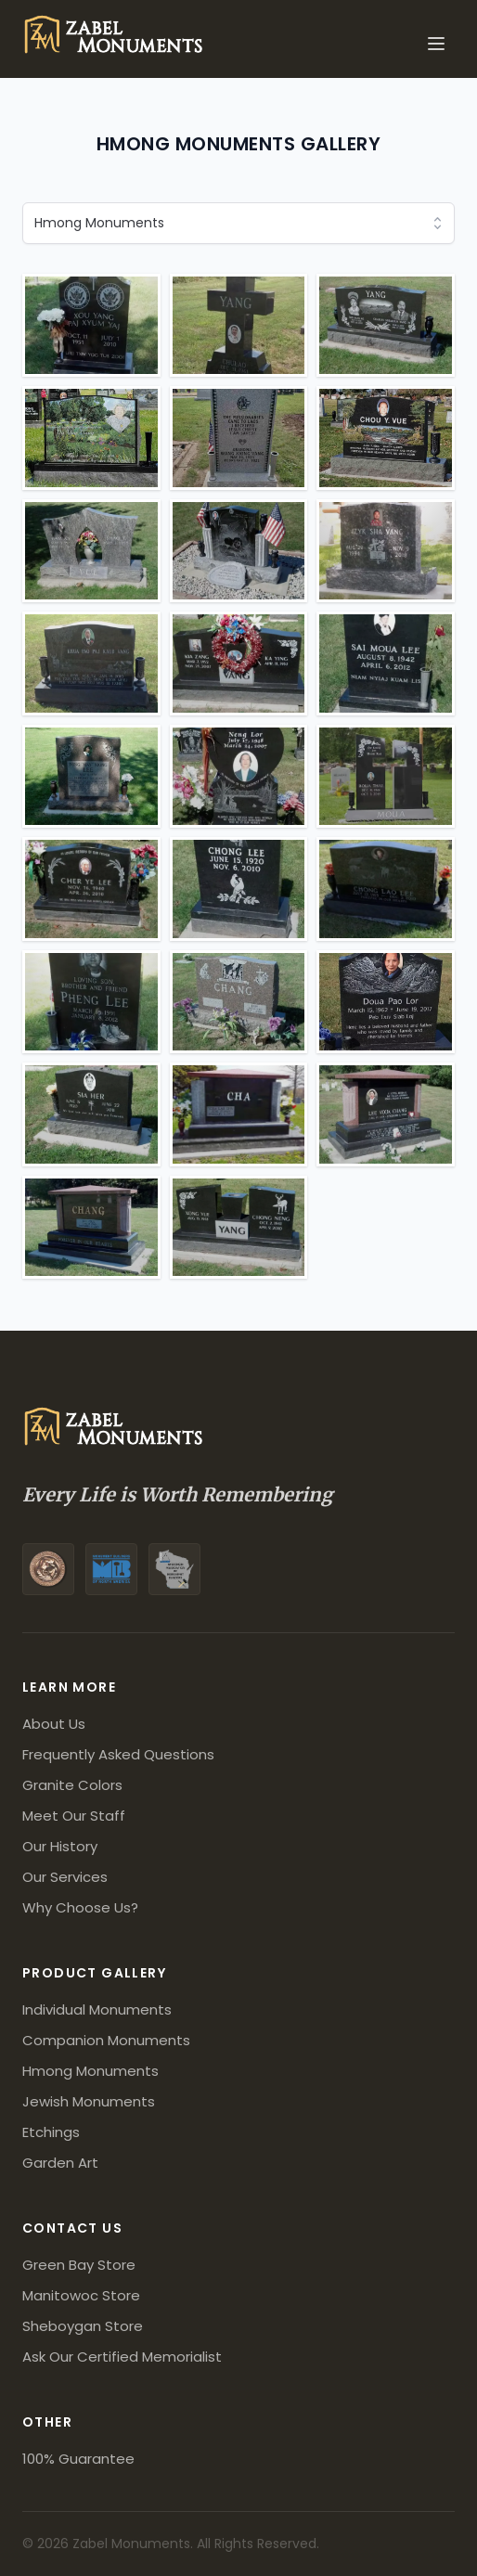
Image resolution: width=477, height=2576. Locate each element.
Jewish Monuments (88, 2101)
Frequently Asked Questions (118, 1754)
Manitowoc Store (81, 2295)
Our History (59, 1846)
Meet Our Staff (73, 1815)
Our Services (65, 1877)
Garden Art (60, 2162)
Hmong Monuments (90, 2070)
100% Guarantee (78, 2458)
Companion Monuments (106, 2040)
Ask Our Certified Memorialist (122, 2356)
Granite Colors (72, 1785)
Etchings (51, 2132)
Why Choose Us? (80, 1907)
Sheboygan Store (82, 2326)
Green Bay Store (78, 2264)
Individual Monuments (97, 2009)
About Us (53, 1723)
